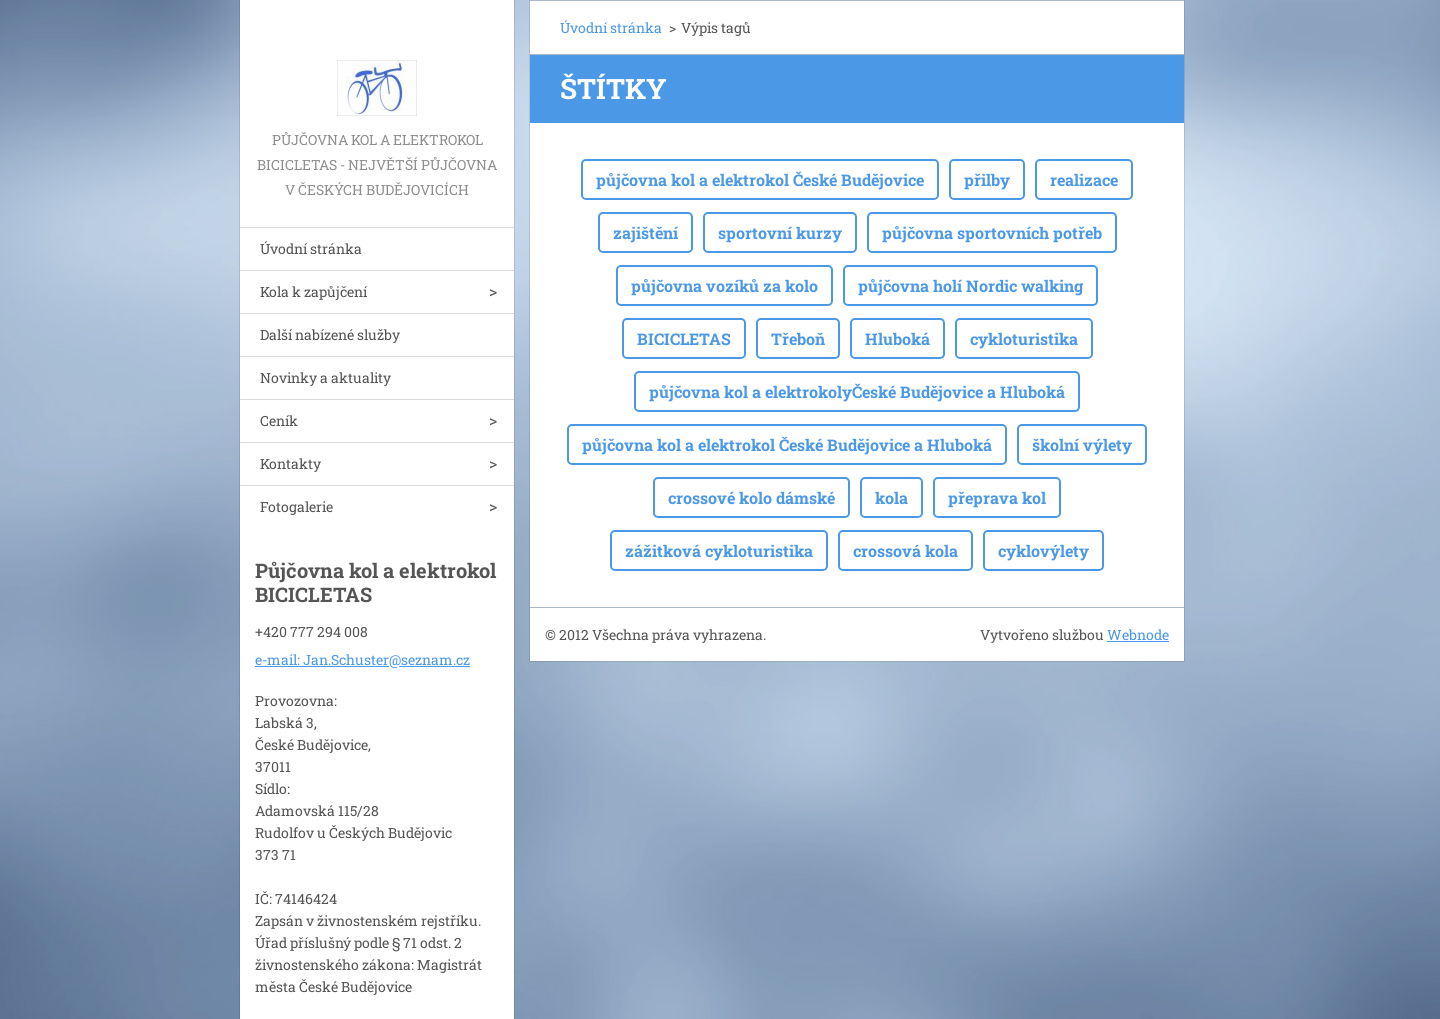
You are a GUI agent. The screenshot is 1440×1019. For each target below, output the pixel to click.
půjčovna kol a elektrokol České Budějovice (760, 179)
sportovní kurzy (780, 232)
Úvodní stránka (311, 248)
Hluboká (897, 338)
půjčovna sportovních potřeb (992, 232)
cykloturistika (1024, 338)
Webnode (1138, 634)
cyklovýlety (1043, 550)
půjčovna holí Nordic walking (970, 285)
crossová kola (905, 550)
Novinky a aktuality (325, 377)
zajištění (645, 232)
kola (891, 497)
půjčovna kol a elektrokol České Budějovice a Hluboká (787, 444)
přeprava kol (997, 497)
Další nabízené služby (330, 334)
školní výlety (1082, 444)
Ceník (279, 420)
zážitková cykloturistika (719, 550)
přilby (987, 179)
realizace (1084, 179)
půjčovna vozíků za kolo (724, 285)
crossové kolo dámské (751, 497)
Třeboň (798, 338)
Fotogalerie (296, 506)
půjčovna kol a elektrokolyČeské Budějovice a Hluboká (857, 391)
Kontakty (290, 463)
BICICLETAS (684, 338)
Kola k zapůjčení (313, 291)
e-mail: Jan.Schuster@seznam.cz (362, 659)
